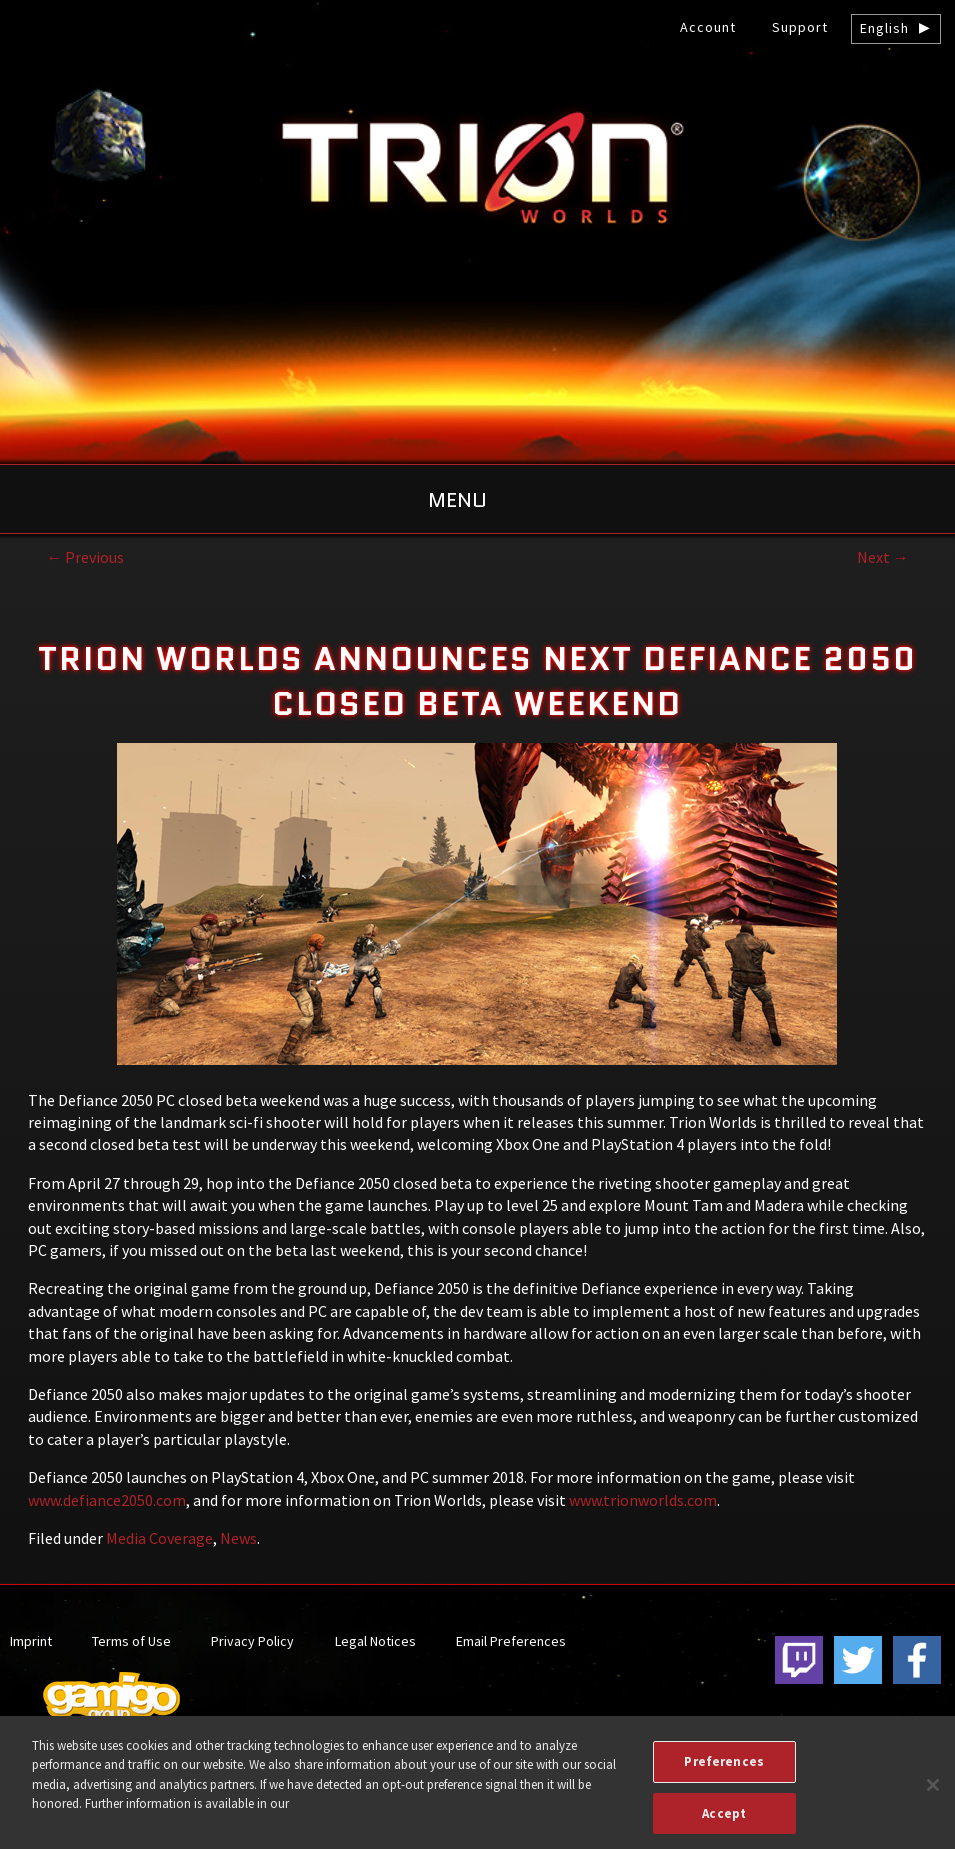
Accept (724, 1823)
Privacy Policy (252, 1641)
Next (883, 557)
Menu (457, 500)
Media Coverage (159, 1538)
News (238, 1538)
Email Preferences (511, 1641)
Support (800, 27)
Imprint (31, 1641)
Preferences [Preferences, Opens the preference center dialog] (723, 1771)
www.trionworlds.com (641, 1500)
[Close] (933, 1795)
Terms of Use (131, 1641)
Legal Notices (375, 1641)
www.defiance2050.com (107, 1500)
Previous (85, 557)
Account (708, 27)
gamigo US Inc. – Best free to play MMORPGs (478, 166)
